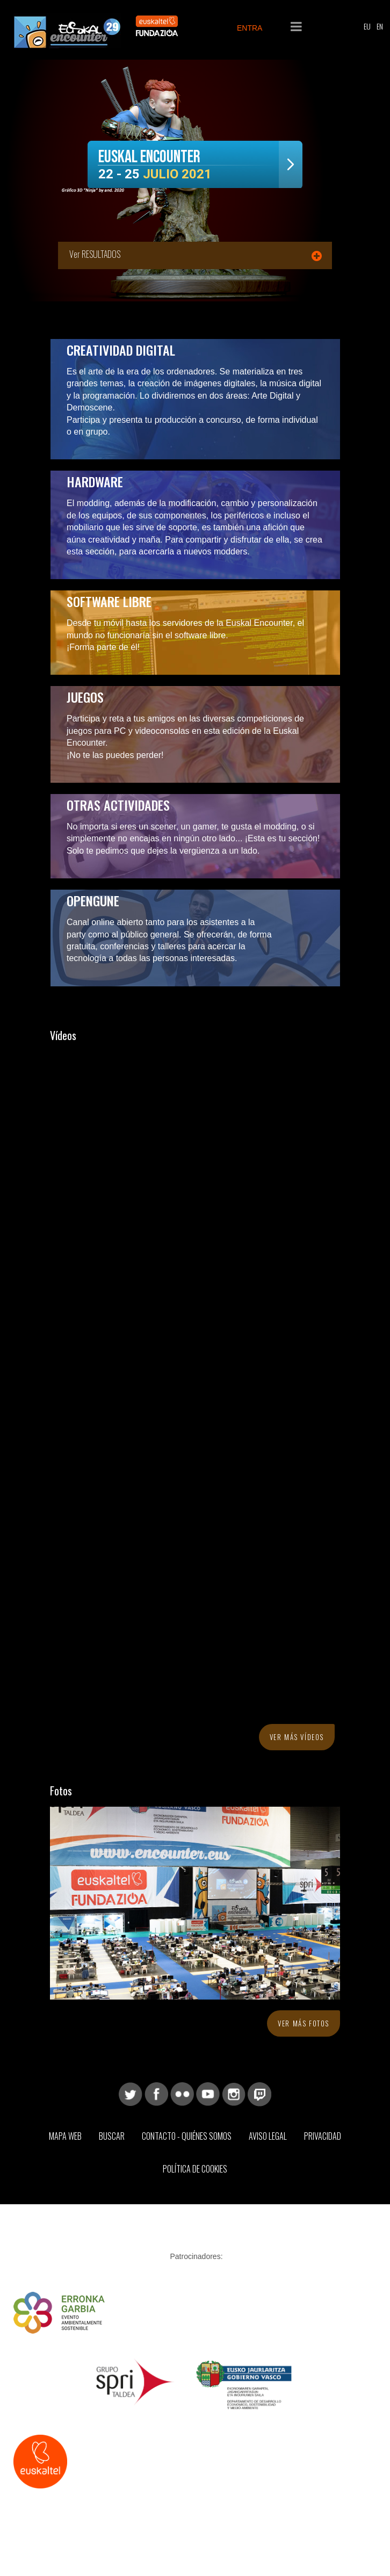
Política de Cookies (195, 2168)
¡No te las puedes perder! (115, 755)
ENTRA (249, 28)
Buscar (112, 2136)
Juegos (85, 696)
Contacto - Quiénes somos (187, 2136)
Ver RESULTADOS (94, 254)
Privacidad (322, 2136)
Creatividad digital (121, 349)
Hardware (95, 481)
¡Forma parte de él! (103, 647)
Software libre (109, 601)
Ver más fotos (303, 2023)
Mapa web (65, 2136)
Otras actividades (118, 804)
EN (380, 26)
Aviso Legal (268, 2136)
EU (367, 26)
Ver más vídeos (297, 1736)
